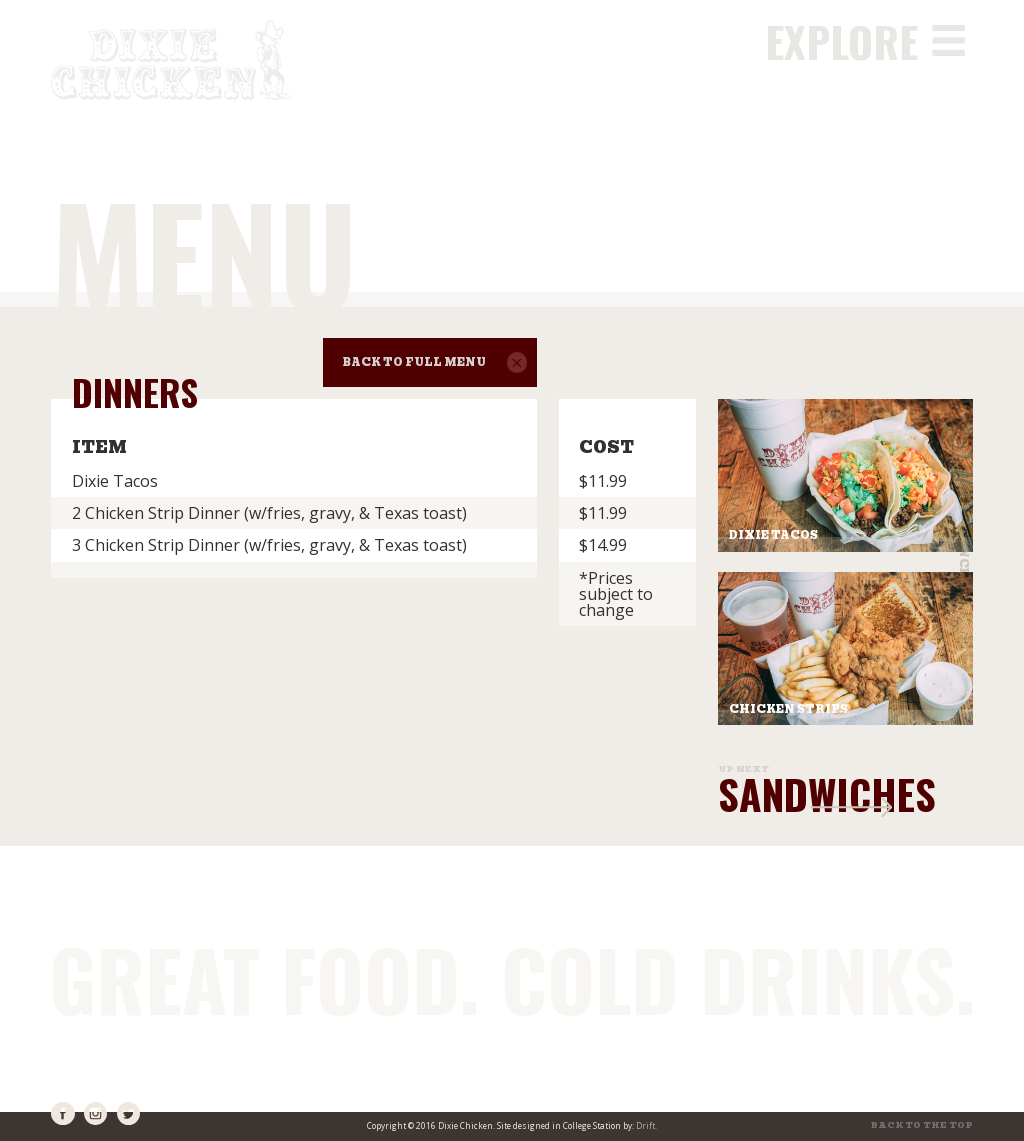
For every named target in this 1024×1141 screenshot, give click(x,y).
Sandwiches (827, 793)
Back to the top (922, 1126)
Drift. (646, 1125)
